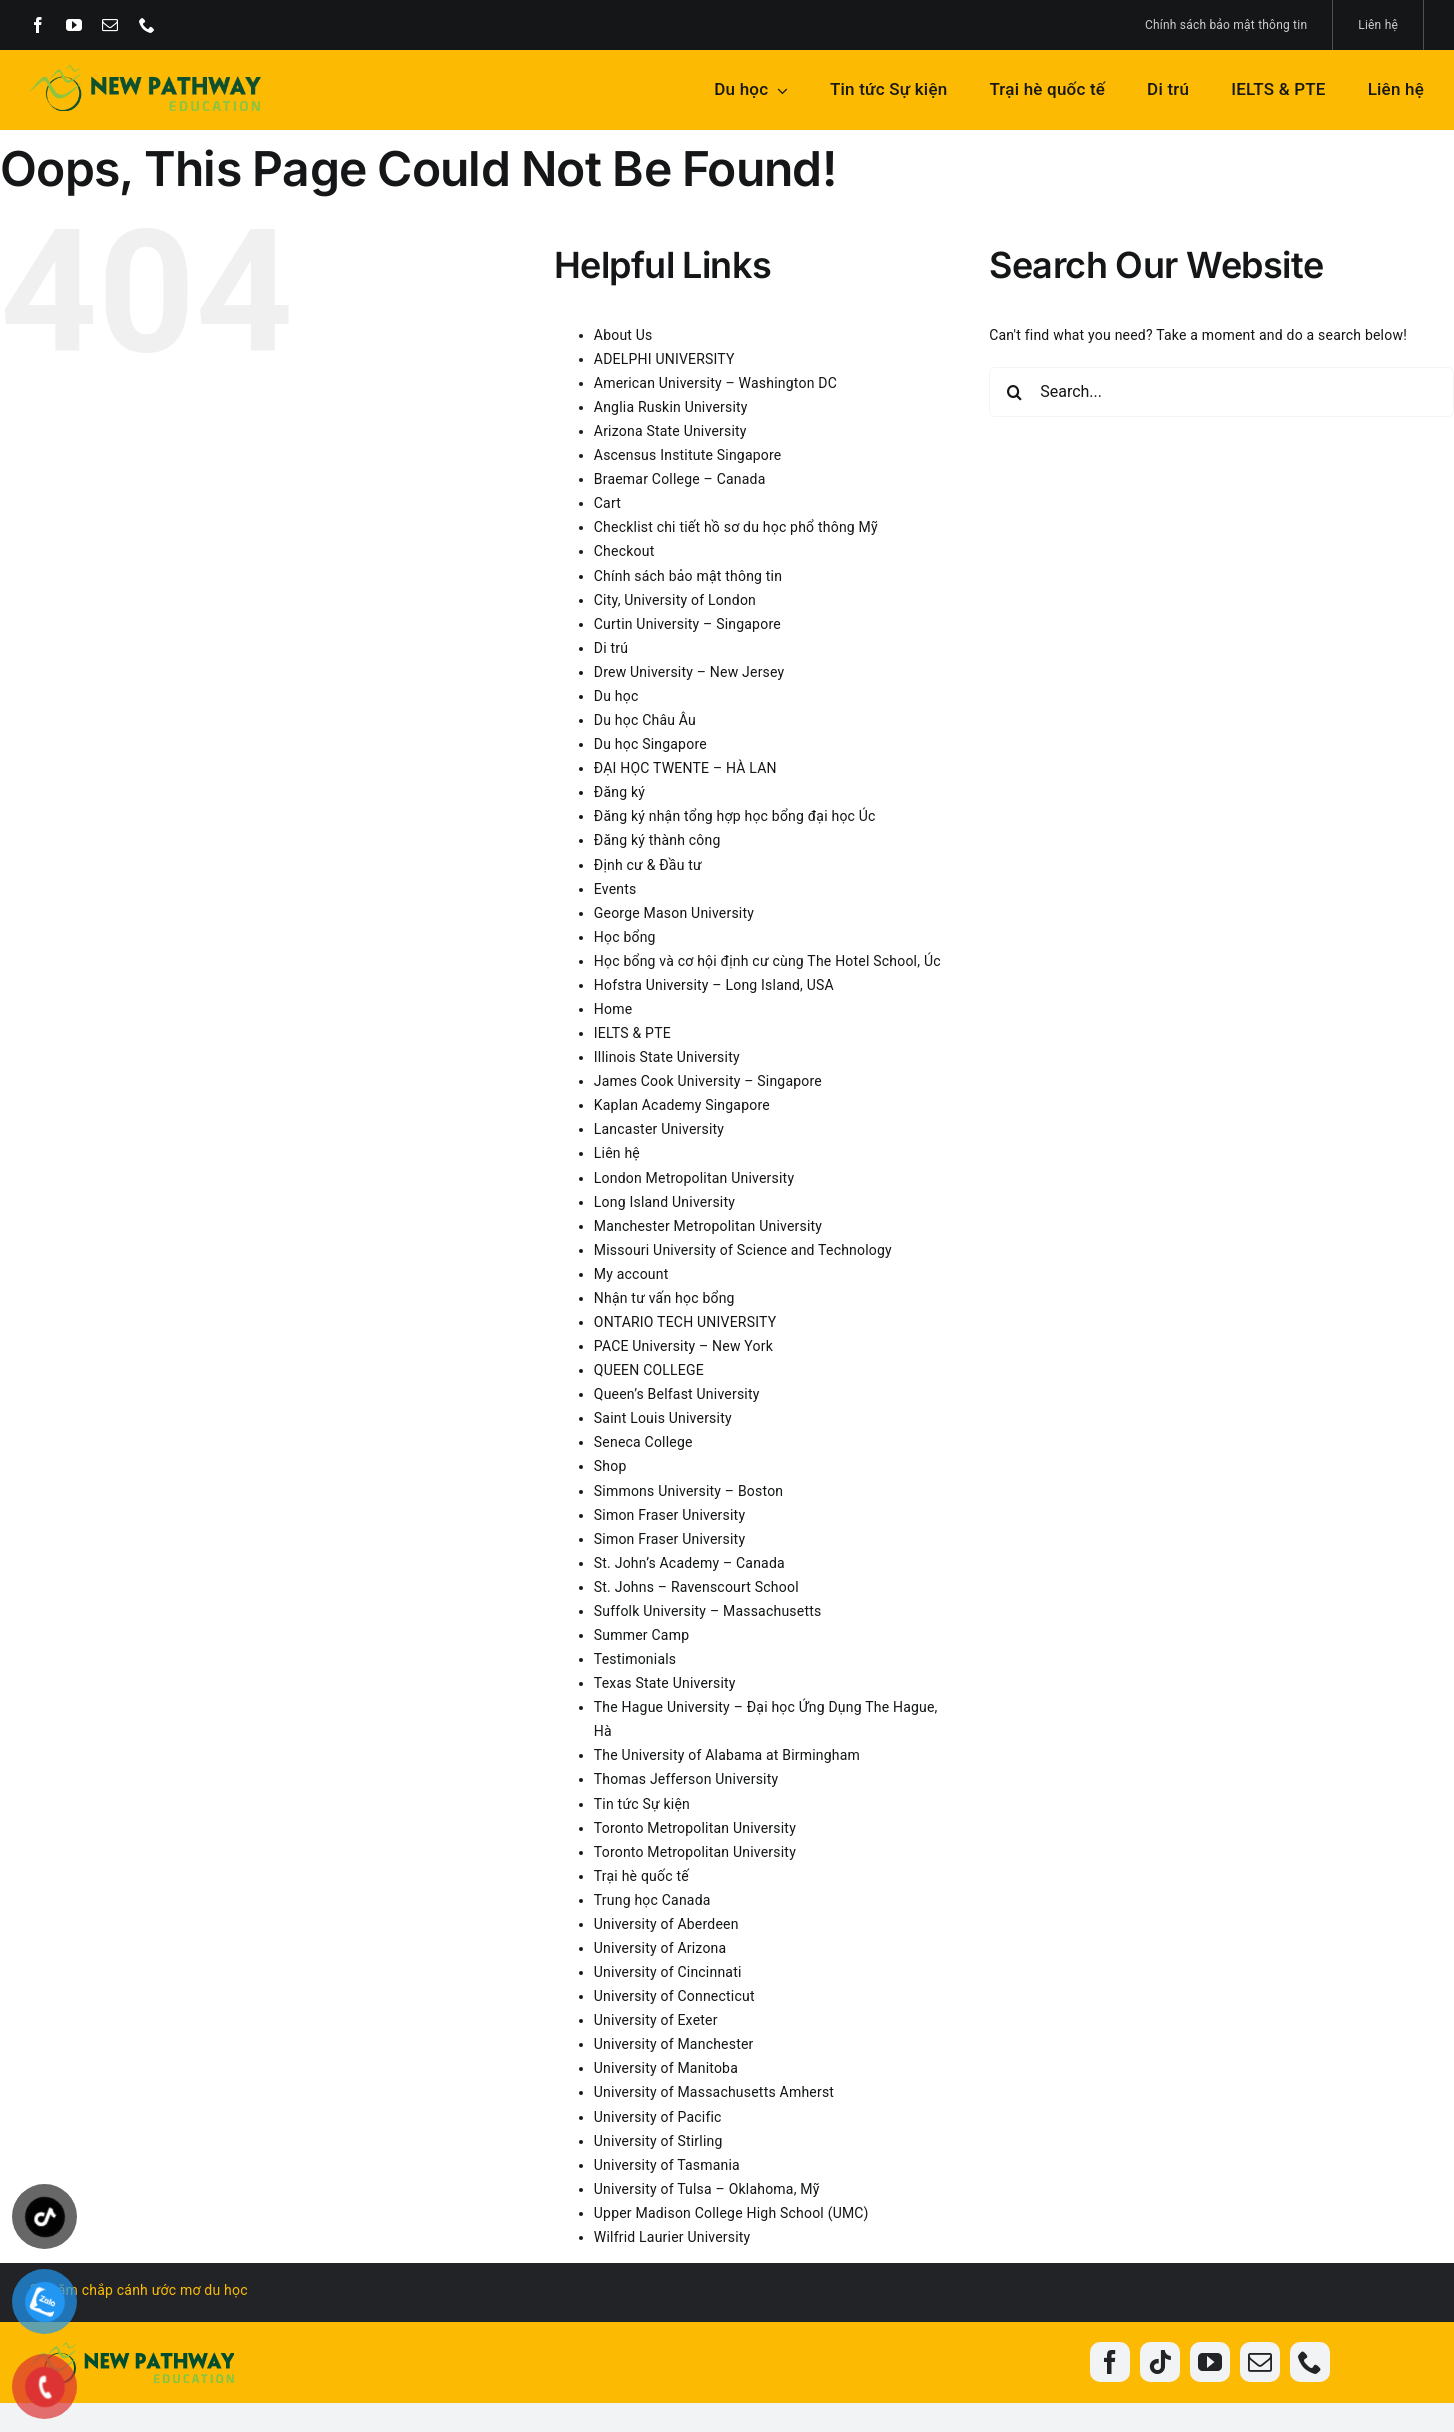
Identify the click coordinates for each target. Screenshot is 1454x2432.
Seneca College (643, 1442)
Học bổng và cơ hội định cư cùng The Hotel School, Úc (767, 961)
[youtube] (74, 25)
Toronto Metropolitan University (695, 1828)
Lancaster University (659, 1129)
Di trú (611, 648)
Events (615, 889)
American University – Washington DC (715, 383)
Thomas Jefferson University (686, 1779)
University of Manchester (674, 2044)
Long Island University (664, 1202)
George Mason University (674, 913)
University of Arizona (660, 1948)
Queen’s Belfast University (677, 1394)
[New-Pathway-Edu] (145, 72)
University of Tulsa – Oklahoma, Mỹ (707, 2189)
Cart (607, 503)
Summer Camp (641, 1635)
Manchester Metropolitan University (708, 1226)
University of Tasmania (667, 2165)
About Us (623, 335)
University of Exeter (656, 2020)
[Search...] (1221, 392)
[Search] (1014, 392)
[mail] (110, 25)
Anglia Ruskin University (671, 407)
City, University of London (675, 600)
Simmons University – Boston (689, 1491)
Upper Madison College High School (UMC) (731, 2213)
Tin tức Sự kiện (642, 1804)
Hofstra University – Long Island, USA (714, 985)
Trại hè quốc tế (641, 1876)
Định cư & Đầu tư (648, 865)
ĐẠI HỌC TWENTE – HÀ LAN (685, 768)
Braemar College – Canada (680, 479)
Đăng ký (619, 792)
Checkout (624, 551)
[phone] (147, 25)
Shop (610, 1466)
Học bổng (625, 937)
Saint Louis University (663, 1418)
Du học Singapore (650, 744)
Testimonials (635, 1659)
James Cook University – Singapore (708, 1081)
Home (613, 1009)
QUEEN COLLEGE (649, 1370)
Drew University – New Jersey (689, 672)
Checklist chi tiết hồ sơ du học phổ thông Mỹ (736, 527)
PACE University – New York (683, 1346)
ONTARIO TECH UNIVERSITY (685, 1322)
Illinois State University (667, 1057)
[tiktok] (1160, 2362)
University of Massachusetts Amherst (714, 2092)
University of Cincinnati (668, 1972)
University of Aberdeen (666, 1924)
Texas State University (665, 1683)
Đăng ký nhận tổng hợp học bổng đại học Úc (735, 816)
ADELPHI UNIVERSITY (664, 359)
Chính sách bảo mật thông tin (688, 576)
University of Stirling (658, 2141)
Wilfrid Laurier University (672, 2237)
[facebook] (38, 25)
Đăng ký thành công (657, 840)
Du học (616, 696)
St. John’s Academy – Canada (689, 1563)
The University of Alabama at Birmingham (727, 1755)
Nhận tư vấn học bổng (664, 1298)
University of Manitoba (666, 2068)
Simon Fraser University (669, 1515)
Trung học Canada (652, 1900)
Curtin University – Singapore (687, 624)
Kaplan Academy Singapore (682, 1105)
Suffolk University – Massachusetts (708, 1611)
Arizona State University (670, 431)
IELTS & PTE (632, 1033)
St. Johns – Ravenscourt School (696, 1587)
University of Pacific (658, 2117)
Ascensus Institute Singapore (688, 455)
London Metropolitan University (694, 1178)
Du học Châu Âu (645, 720)
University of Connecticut (674, 1996)
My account (631, 1274)
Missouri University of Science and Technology (743, 1250)
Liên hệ (617, 1153)
